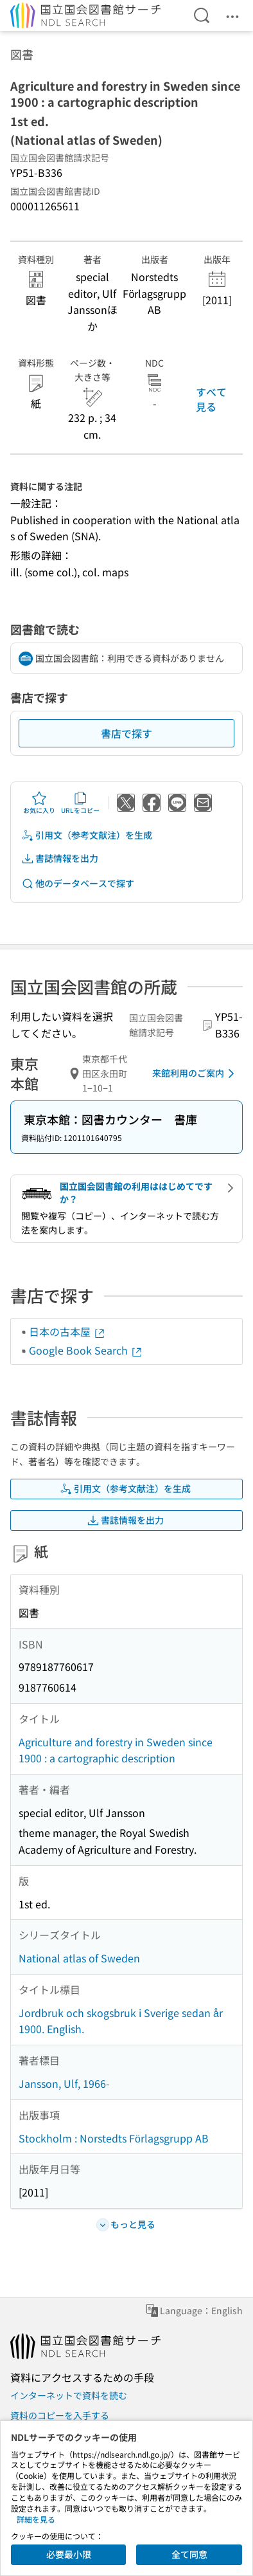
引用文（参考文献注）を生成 (86, 835)
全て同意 (189, 2554)
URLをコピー (80, 802)
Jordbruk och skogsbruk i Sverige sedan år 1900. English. (121, 2021)
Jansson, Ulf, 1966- (64, 2083)
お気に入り (39, 802)
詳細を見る (36, 2519)
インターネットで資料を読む (68, 2395)
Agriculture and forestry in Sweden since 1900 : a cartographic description (116, 1750)
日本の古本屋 (67, 1331)
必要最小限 (68, 2554)
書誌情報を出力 (59, 858)
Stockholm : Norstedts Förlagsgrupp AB (114, 2138)
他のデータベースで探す (77, 883)
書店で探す (126, 733)
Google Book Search (86, 1350)
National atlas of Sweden (79, 1958)
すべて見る (211, 399)
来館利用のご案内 (195, 1073)
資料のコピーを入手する (59, 2415)
